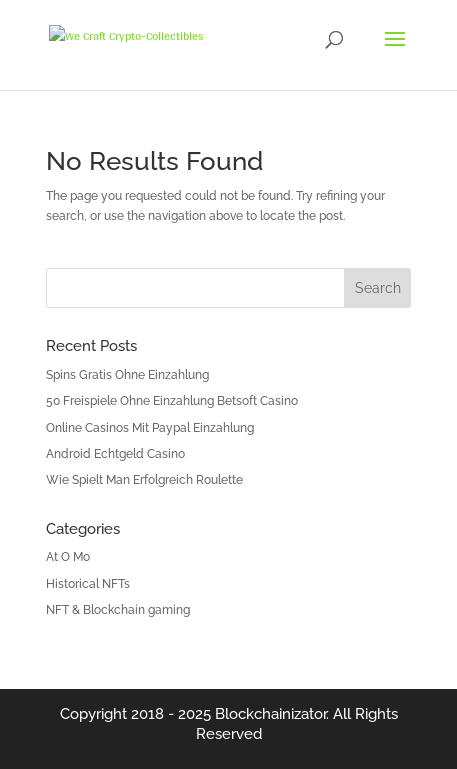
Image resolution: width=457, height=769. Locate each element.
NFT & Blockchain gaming (118, 610)
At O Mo (68, 557)
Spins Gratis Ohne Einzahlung (127, 375)
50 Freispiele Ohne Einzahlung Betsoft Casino (172, 401)
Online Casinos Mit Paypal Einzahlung (150, 428)
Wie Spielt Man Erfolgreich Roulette (144, 480)
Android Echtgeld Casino (115, 454)
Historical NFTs (88, 584)
